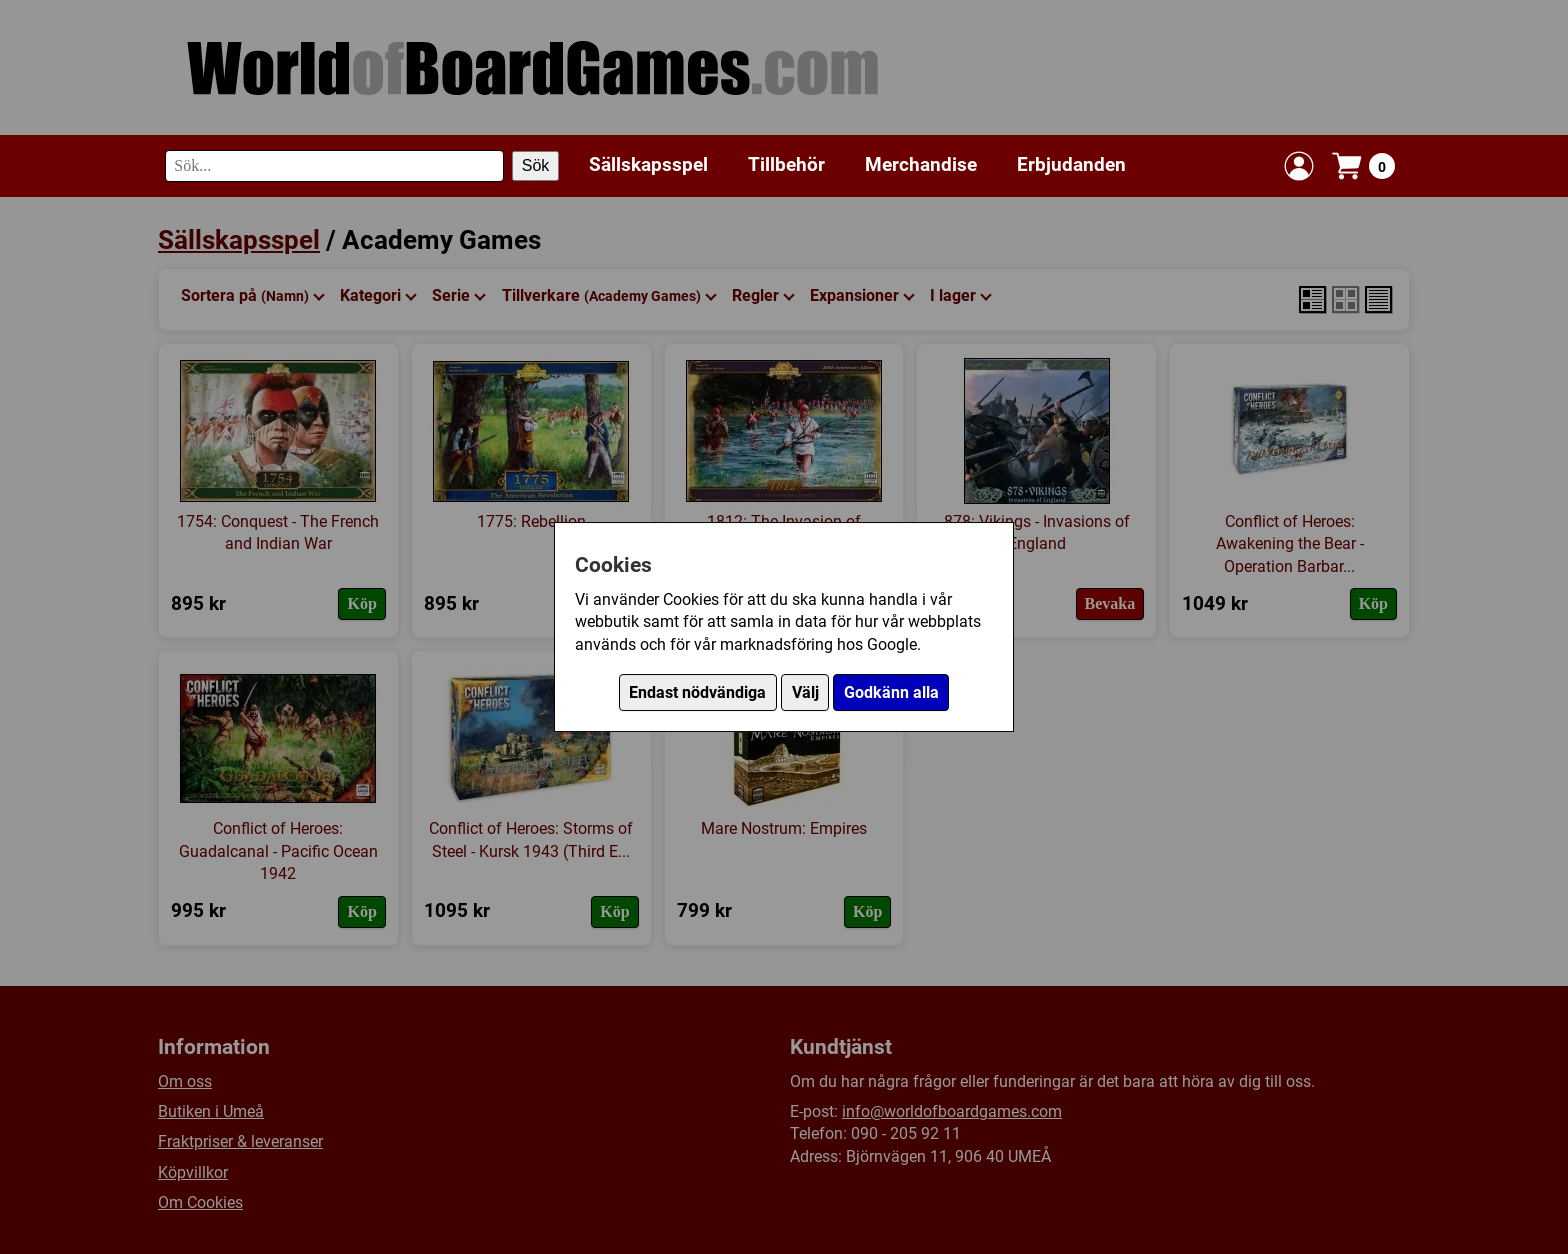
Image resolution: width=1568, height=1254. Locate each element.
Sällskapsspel (648, 164)
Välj (805, 692)
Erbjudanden (1071, 164)
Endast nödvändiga (697, 692)
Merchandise (921, 164)
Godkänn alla (891, 692)
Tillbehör (786, 164)
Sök (536, 165)
